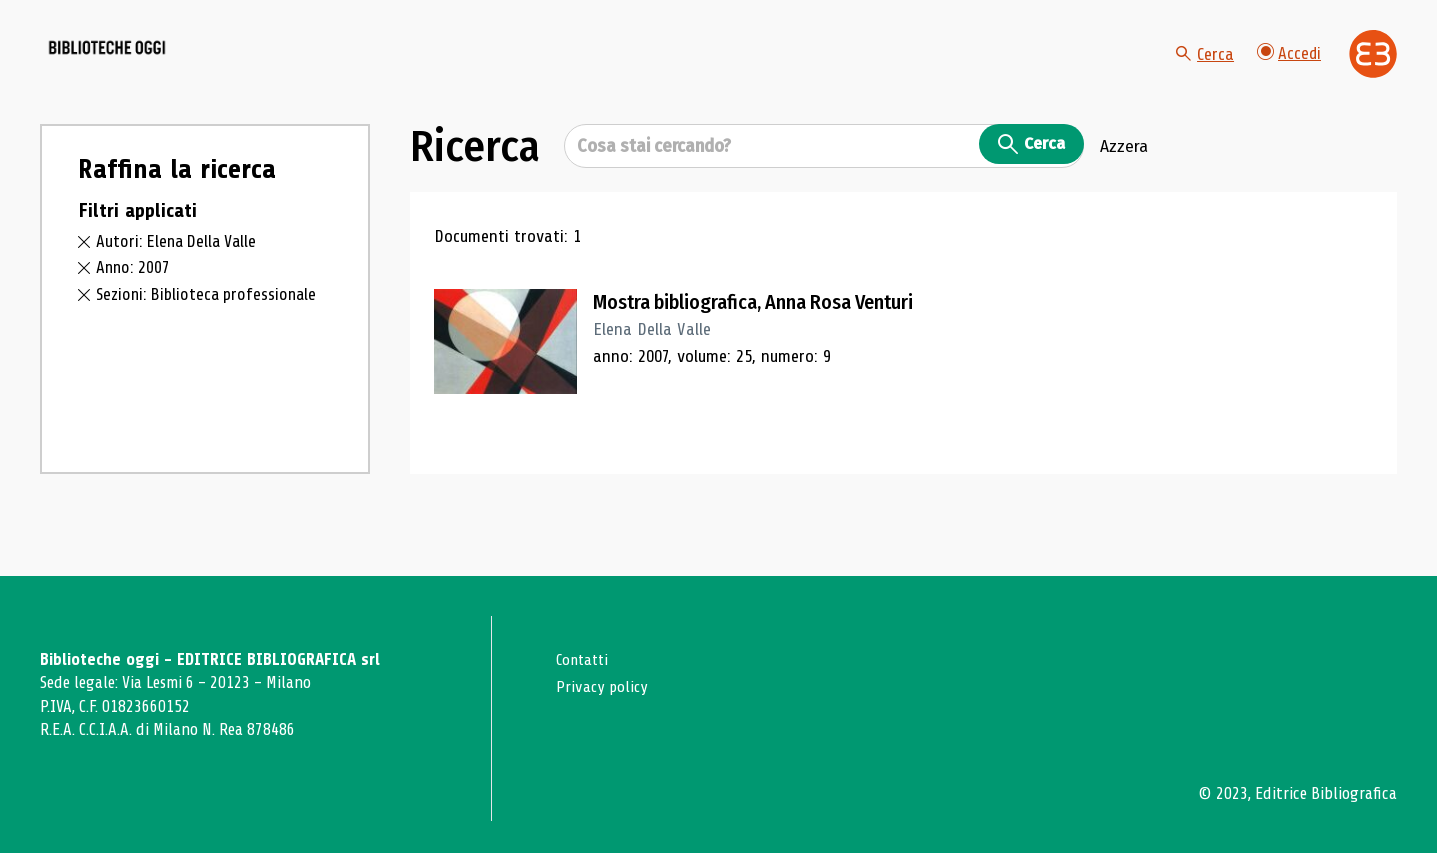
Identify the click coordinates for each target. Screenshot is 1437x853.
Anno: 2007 (134, 300)
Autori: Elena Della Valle (181, 274)
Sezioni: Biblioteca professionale (211, 327)
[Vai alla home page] (152, 71)
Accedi (1288, 69)
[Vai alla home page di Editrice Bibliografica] (1373, 71)
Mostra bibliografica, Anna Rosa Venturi (772, 335)
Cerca (1202, 70)
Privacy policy (603, 686)
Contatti (584, 659)
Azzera (1124, 179)
